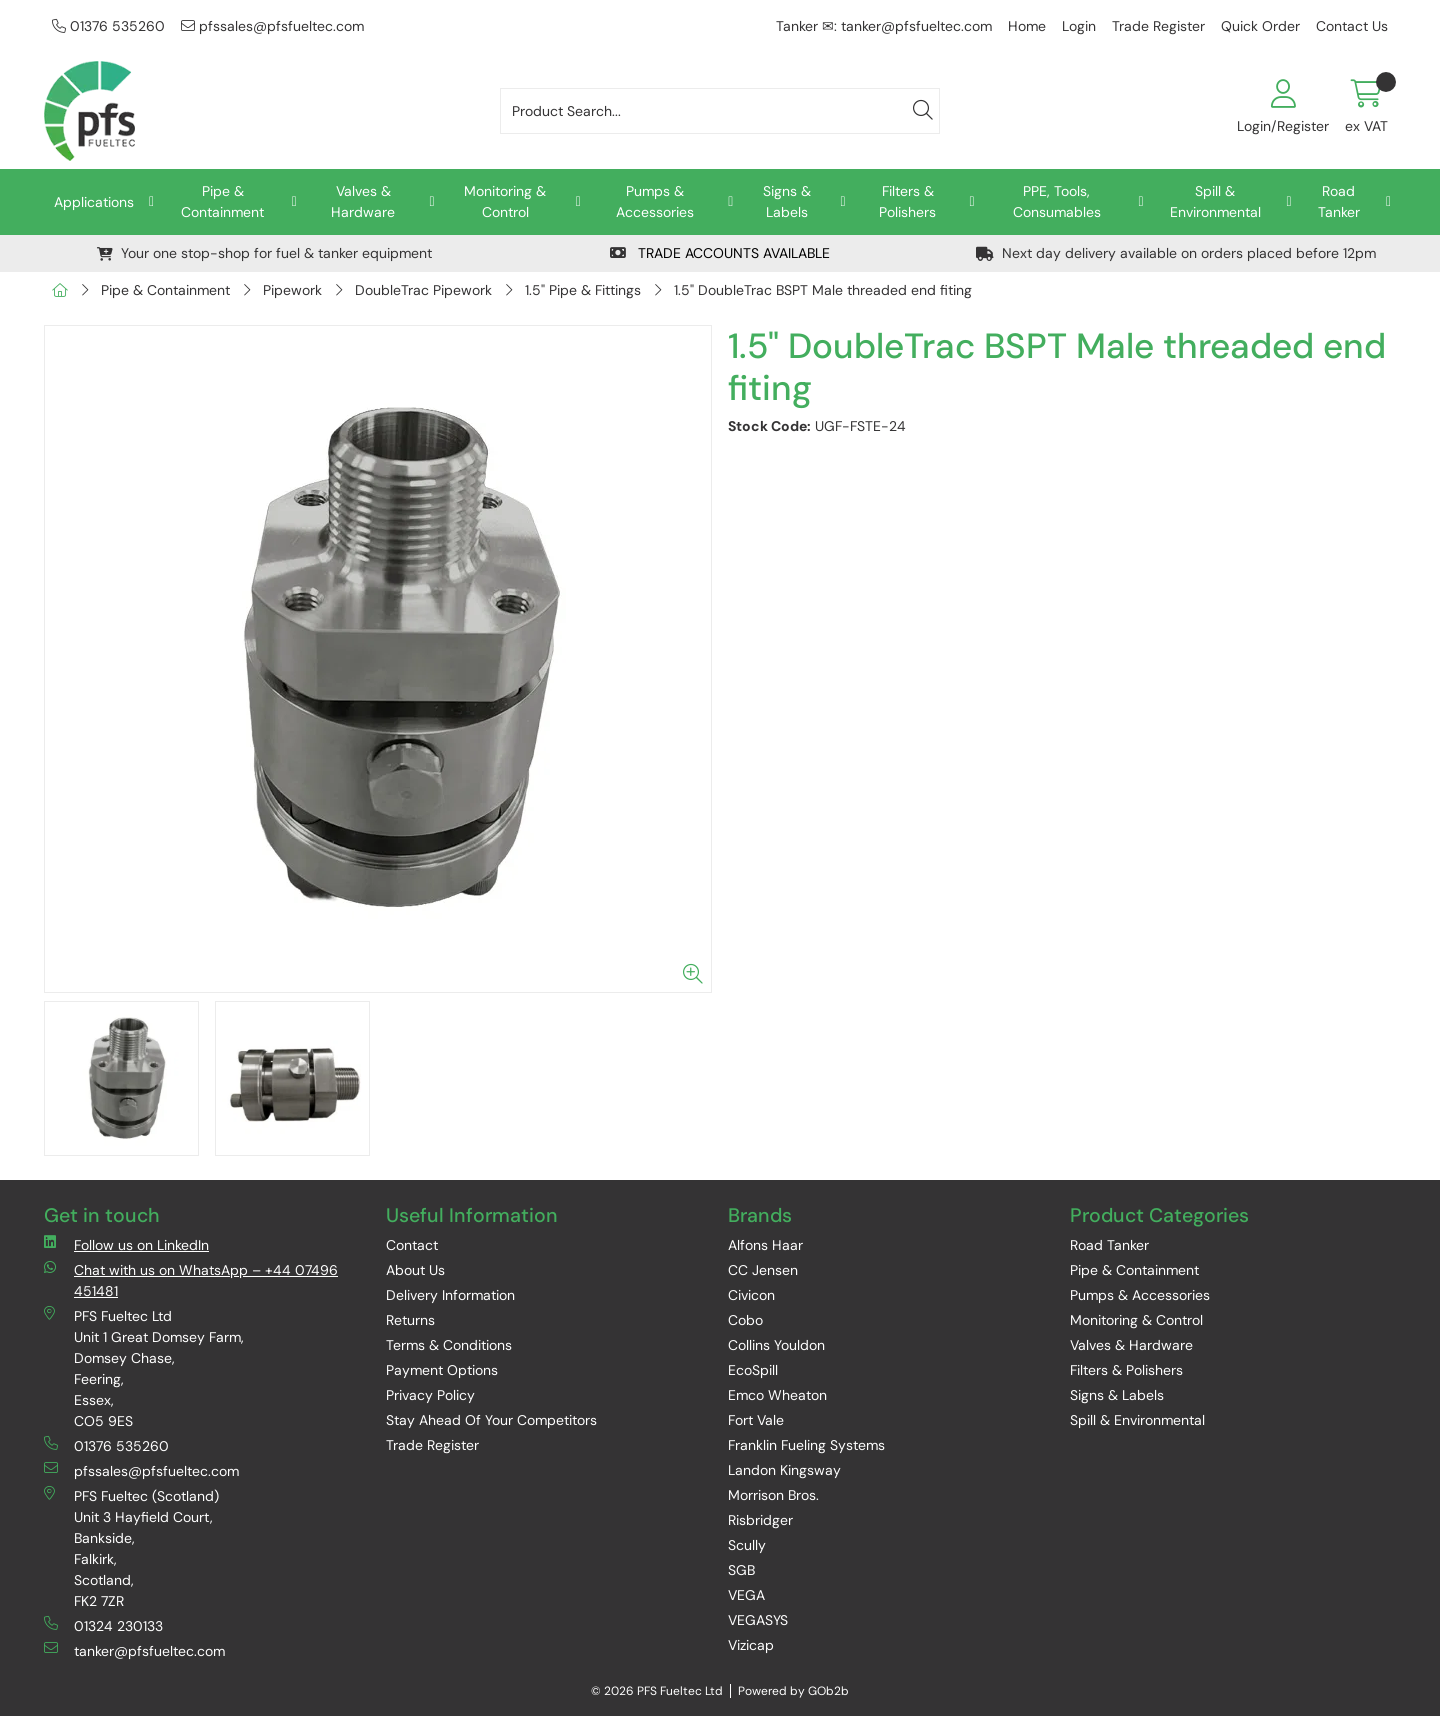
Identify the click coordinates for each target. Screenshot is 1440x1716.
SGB (741, 1570)
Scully (747, 1545)
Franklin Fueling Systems (806, 1445)
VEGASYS (758, 1620)
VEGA (746, 1595)
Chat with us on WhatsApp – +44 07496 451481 (191, 1280)
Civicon (751, 1295)
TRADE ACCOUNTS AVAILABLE (720, 253)
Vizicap (751, 1645)
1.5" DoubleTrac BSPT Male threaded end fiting (823, 290)
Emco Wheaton (777, 1395)
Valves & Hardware (363, 201)
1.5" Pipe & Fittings (583, 290)
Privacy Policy (430, 1395)
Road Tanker (1339, 201)
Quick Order (1260, 26)
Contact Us (1352, 26)
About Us (415, 1270)
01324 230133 (103, 1625)
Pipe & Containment (222, 201)
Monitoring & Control (505, 201)
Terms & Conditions (449, 1345)
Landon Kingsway (784, 1470)
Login (1079, 26)
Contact (412, 1245)
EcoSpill (753, 1370)
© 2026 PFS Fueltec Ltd (657, 1691)
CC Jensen (763, 1270)
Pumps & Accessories (655, 201)
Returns (410, 1320)
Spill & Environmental (1215, 201)
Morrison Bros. (773, 1495)
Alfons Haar (765, 1245)
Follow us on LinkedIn (126, 1244)
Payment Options (442, 1370)
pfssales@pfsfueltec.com (272, 26)
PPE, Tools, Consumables (1057, 201)
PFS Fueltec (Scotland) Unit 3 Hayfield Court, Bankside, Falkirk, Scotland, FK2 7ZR (131, 1548)
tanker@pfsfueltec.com (134, 1650)
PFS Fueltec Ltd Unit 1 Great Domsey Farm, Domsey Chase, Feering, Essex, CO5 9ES (144, 1368)
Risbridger (760, 1520)
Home (1027, 26)
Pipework (292, 290)
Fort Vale (756, 1420)
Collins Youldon (776, 1345)
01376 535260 (108, 26)
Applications (94, 202)
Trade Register (1158, 26)
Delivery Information (450, 1295)
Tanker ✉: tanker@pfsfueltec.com (884, 26)
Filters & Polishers (907, 201)
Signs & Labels (787, 201)
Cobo (745, 1320)
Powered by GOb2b (793, 1691)
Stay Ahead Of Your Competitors (491, 1420)
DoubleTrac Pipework (423, 290)
